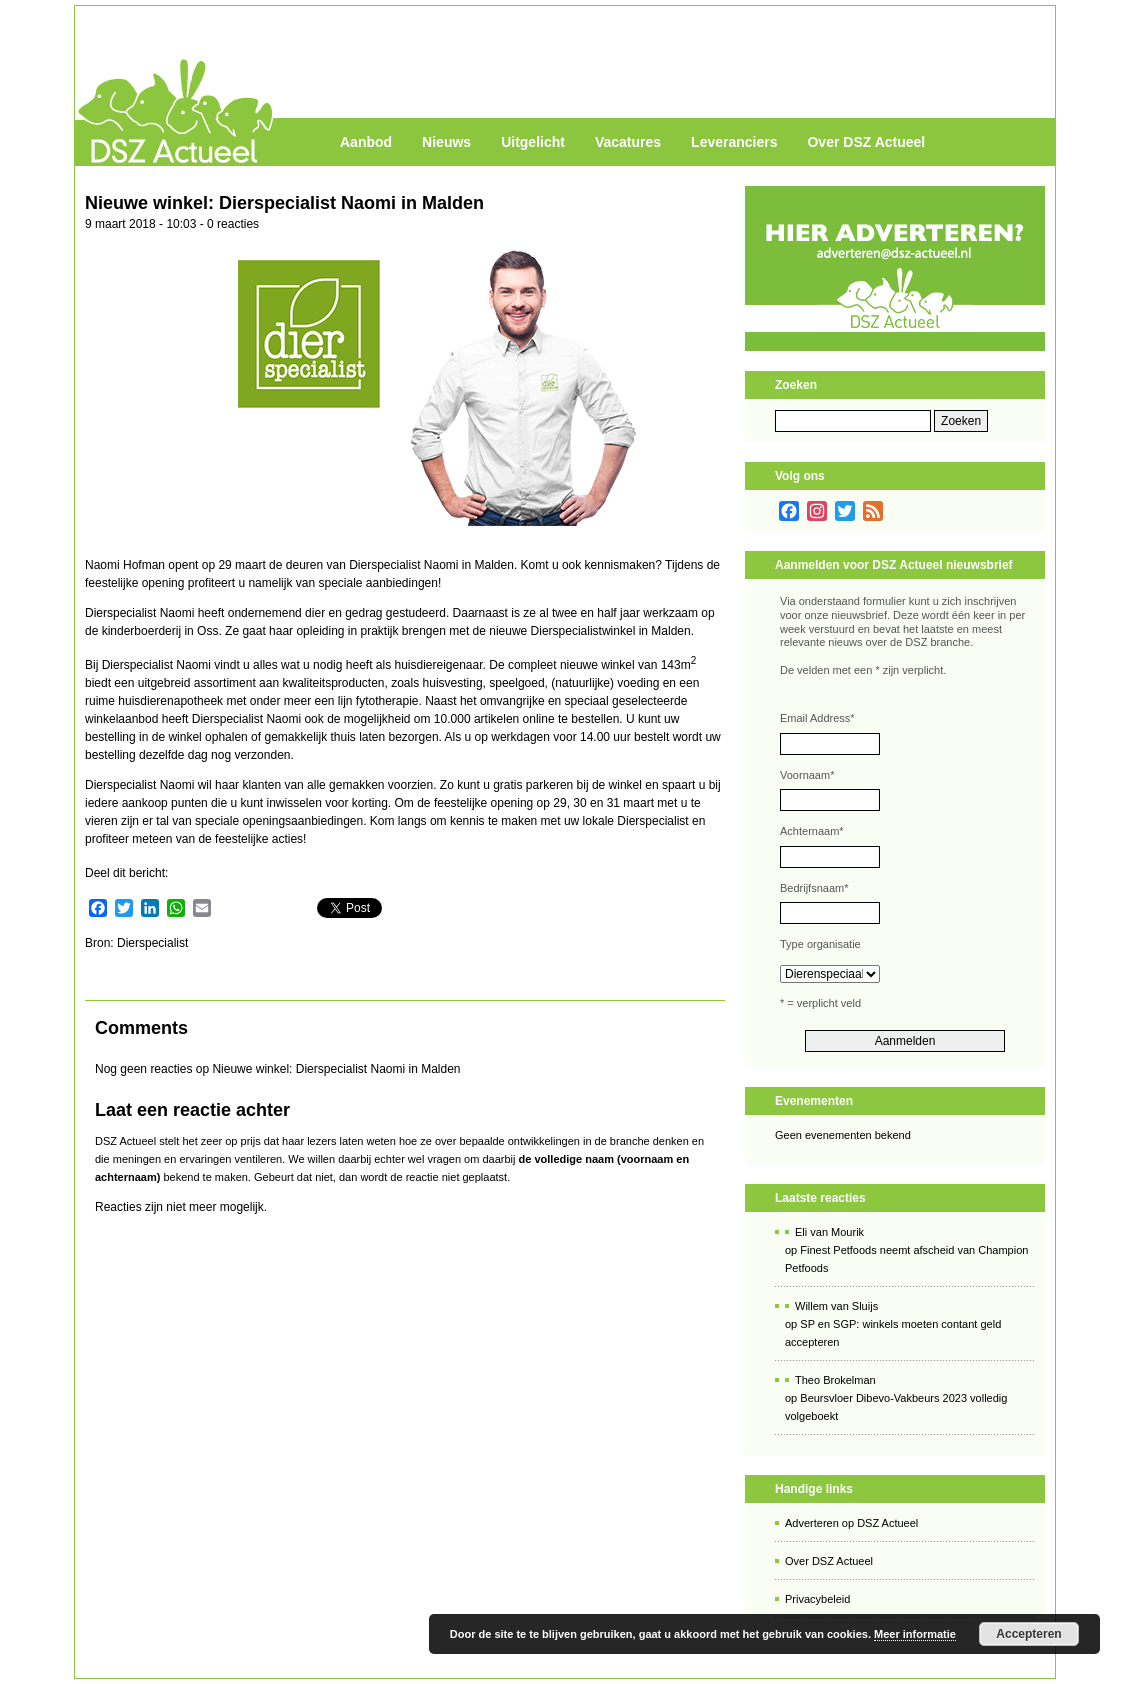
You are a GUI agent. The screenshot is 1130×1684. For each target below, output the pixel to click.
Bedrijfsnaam (814, 888)
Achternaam (812, 831)
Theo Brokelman (835, 1380)
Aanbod (366, 142)
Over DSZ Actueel (866, 142)
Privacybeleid (817, 1599)
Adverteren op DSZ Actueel (851, 1523)
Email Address (817, 718)
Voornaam (807, 775)
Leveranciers (734, 142)
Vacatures (628, 142)
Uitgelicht (533, 142)
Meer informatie (915, 1634)
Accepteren (1028, 1634)
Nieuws (446, 142)
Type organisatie (820, 944)
